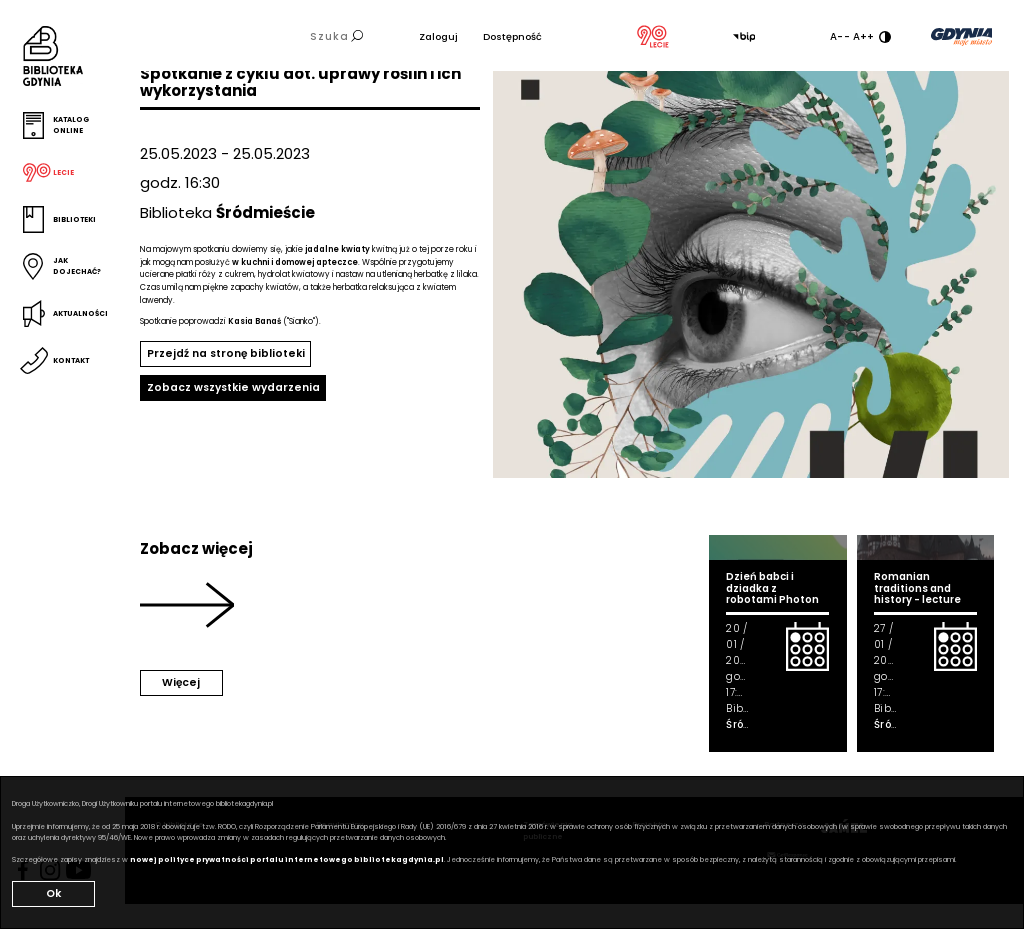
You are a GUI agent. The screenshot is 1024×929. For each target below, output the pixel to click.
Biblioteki (74, 219)
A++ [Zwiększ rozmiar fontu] (863, 36)
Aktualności (80, 313)
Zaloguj (438, 36)
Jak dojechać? (77, 266)
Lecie (63, 172)
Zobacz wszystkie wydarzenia (233, 387)
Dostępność (512, 36)
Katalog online (71, 125)
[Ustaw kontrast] (885, 37)
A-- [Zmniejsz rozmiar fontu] (839, 36)
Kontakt (71, 360)
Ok (53, 893)
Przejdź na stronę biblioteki (226, 353)
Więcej (181, 682)
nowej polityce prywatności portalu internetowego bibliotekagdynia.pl (287, 859)
